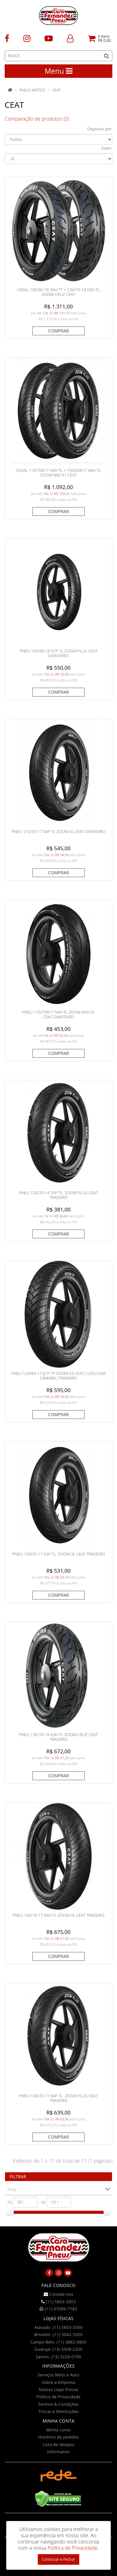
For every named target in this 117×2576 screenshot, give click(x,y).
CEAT (56, 90)
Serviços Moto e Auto (59, 2375)
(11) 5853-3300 (68, 2327)
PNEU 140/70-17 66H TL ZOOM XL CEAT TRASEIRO (58, 1915)
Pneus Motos (32, 90)
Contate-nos (59, 2294)
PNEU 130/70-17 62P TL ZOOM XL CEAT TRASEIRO (58, 1554)
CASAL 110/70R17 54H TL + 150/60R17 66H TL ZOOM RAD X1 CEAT (58, 472)
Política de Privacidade (59, 2396)
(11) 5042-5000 (68, 2334)
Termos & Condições (58, 2404)
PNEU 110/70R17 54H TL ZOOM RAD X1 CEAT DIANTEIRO (58, 1014)
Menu (58, 71)
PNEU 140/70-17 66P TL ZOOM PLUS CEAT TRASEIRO (58, 2098)
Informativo (58, 2451)
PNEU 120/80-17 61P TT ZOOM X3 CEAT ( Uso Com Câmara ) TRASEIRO (58, 1375)
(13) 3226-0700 (66, 2356)
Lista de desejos (58, 2444)
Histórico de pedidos (58, 2437)
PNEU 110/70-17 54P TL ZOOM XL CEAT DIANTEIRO (58, 831)
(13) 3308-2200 (67, 2349)
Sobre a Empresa (58, 2382)
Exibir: (107, 148)
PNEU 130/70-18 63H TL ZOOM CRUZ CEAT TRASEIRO (58, 1737)
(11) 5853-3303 (58, 2301)
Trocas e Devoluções (58, 2411)
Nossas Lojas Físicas (58, 2389)
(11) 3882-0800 (71, 2342)
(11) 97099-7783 (58, 2309)
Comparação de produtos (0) (37, 118)
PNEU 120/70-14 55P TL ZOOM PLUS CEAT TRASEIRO (58, 1195)
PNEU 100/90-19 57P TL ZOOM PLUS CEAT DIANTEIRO (58, 653)
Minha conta (58, 2430)
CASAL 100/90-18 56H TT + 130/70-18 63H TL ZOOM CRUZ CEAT (58, 292)
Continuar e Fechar (58, 2559)
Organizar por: (99, 129)
